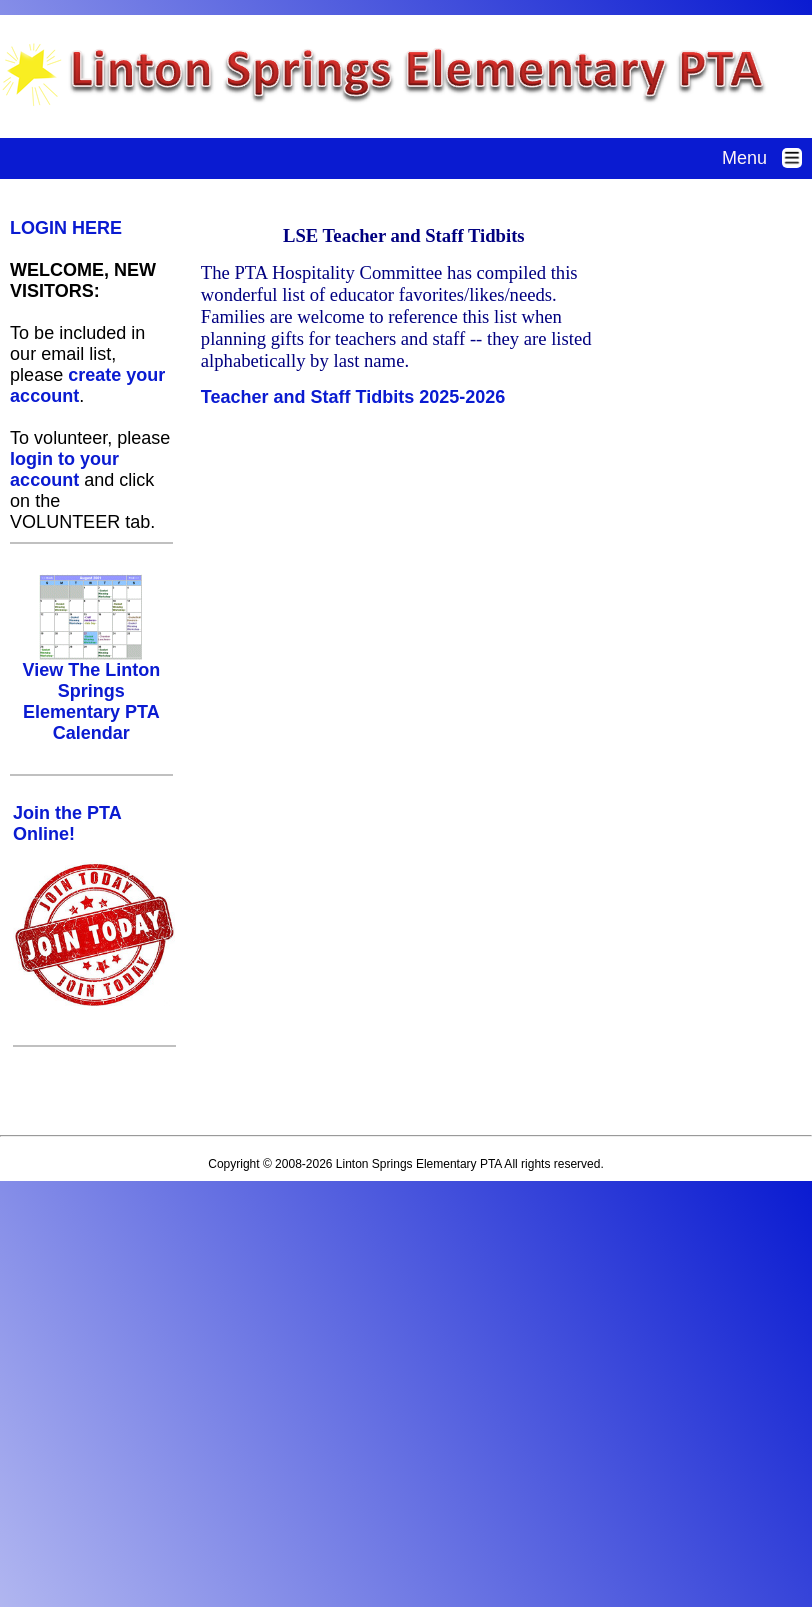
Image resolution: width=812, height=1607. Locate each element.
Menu (767, 158)
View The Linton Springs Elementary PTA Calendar (91, 693)
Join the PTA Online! (67, 823)
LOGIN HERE (66, 228)
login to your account (64, 469)
